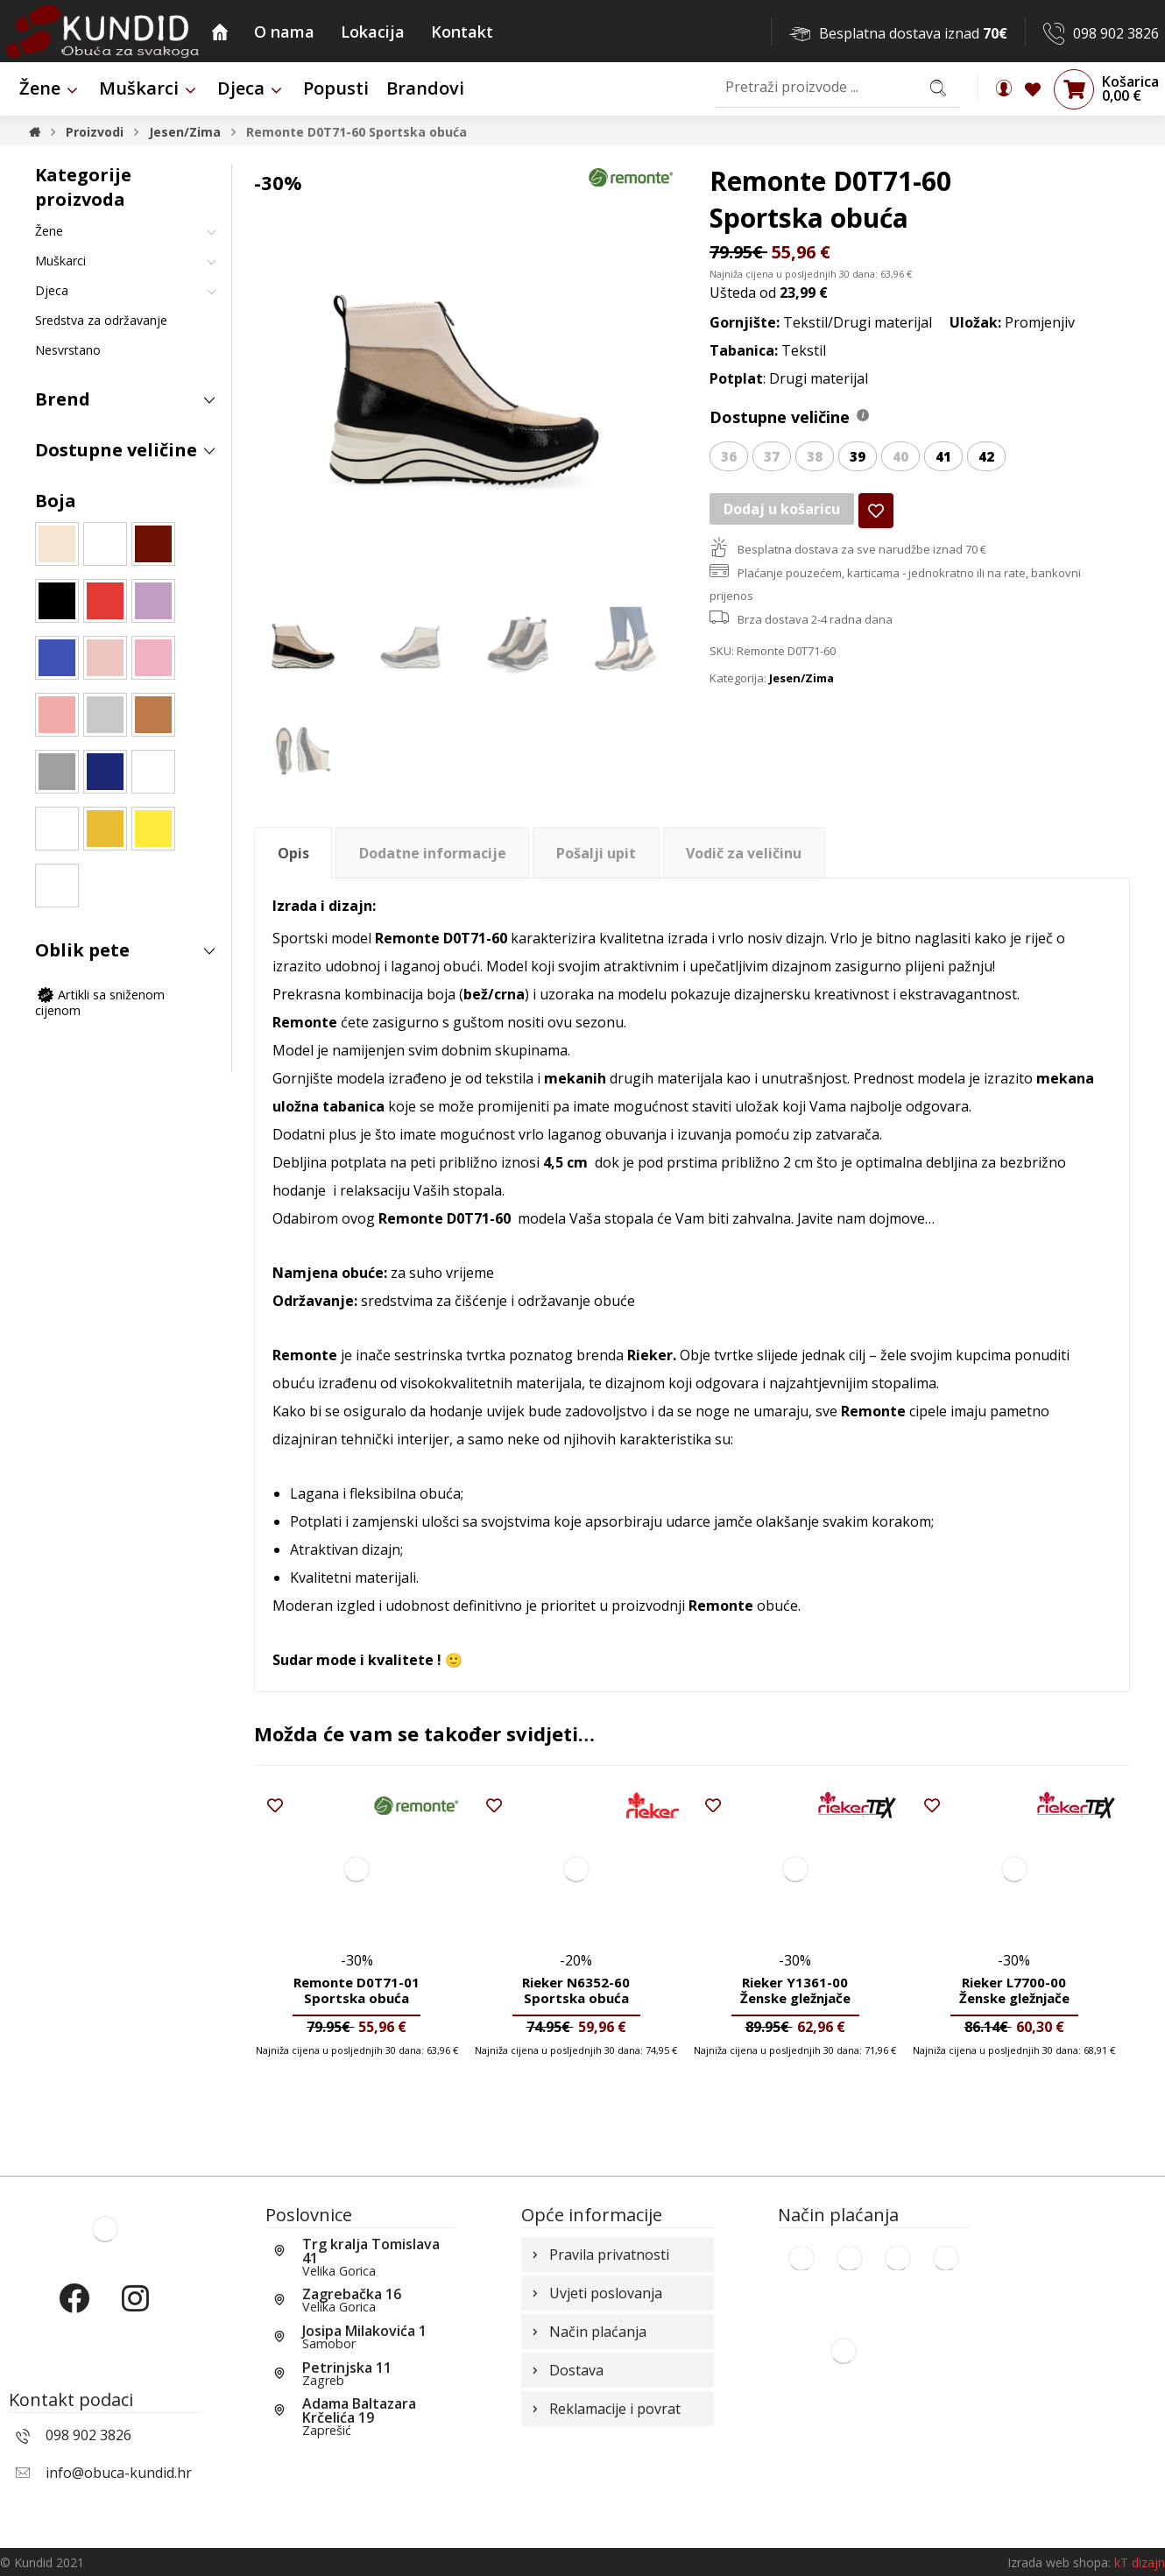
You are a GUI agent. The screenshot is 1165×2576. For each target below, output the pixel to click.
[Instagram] (135, 2313)
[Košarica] (1074, 88)
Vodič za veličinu (743, 853)
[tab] (293, 853)
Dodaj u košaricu (782, 509)
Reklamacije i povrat (604, 2408)
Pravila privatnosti (598, 2254)
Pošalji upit (596, 853)
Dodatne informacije (432, 853)
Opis (293, 853)
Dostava (566, 2370)
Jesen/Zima (801, 678)
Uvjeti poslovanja (595, 2293)
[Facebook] (74, 2313)
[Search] (938, 87)
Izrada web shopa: (1059, 2562)
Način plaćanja (587, 2331)
